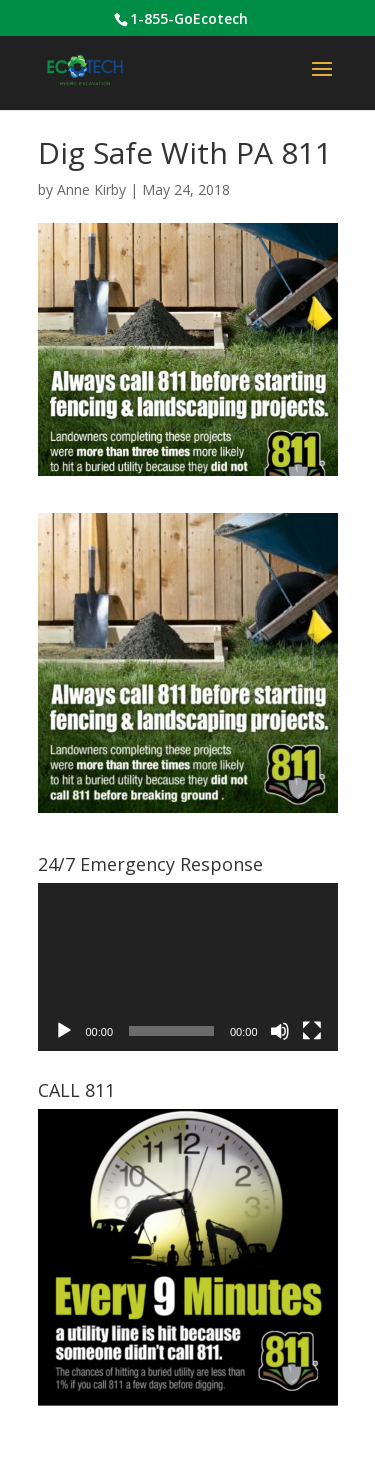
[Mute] (280, 1031)
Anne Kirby (91, 189)
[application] (188, 967)
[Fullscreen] (312, 1031)
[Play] (64, 1031)
